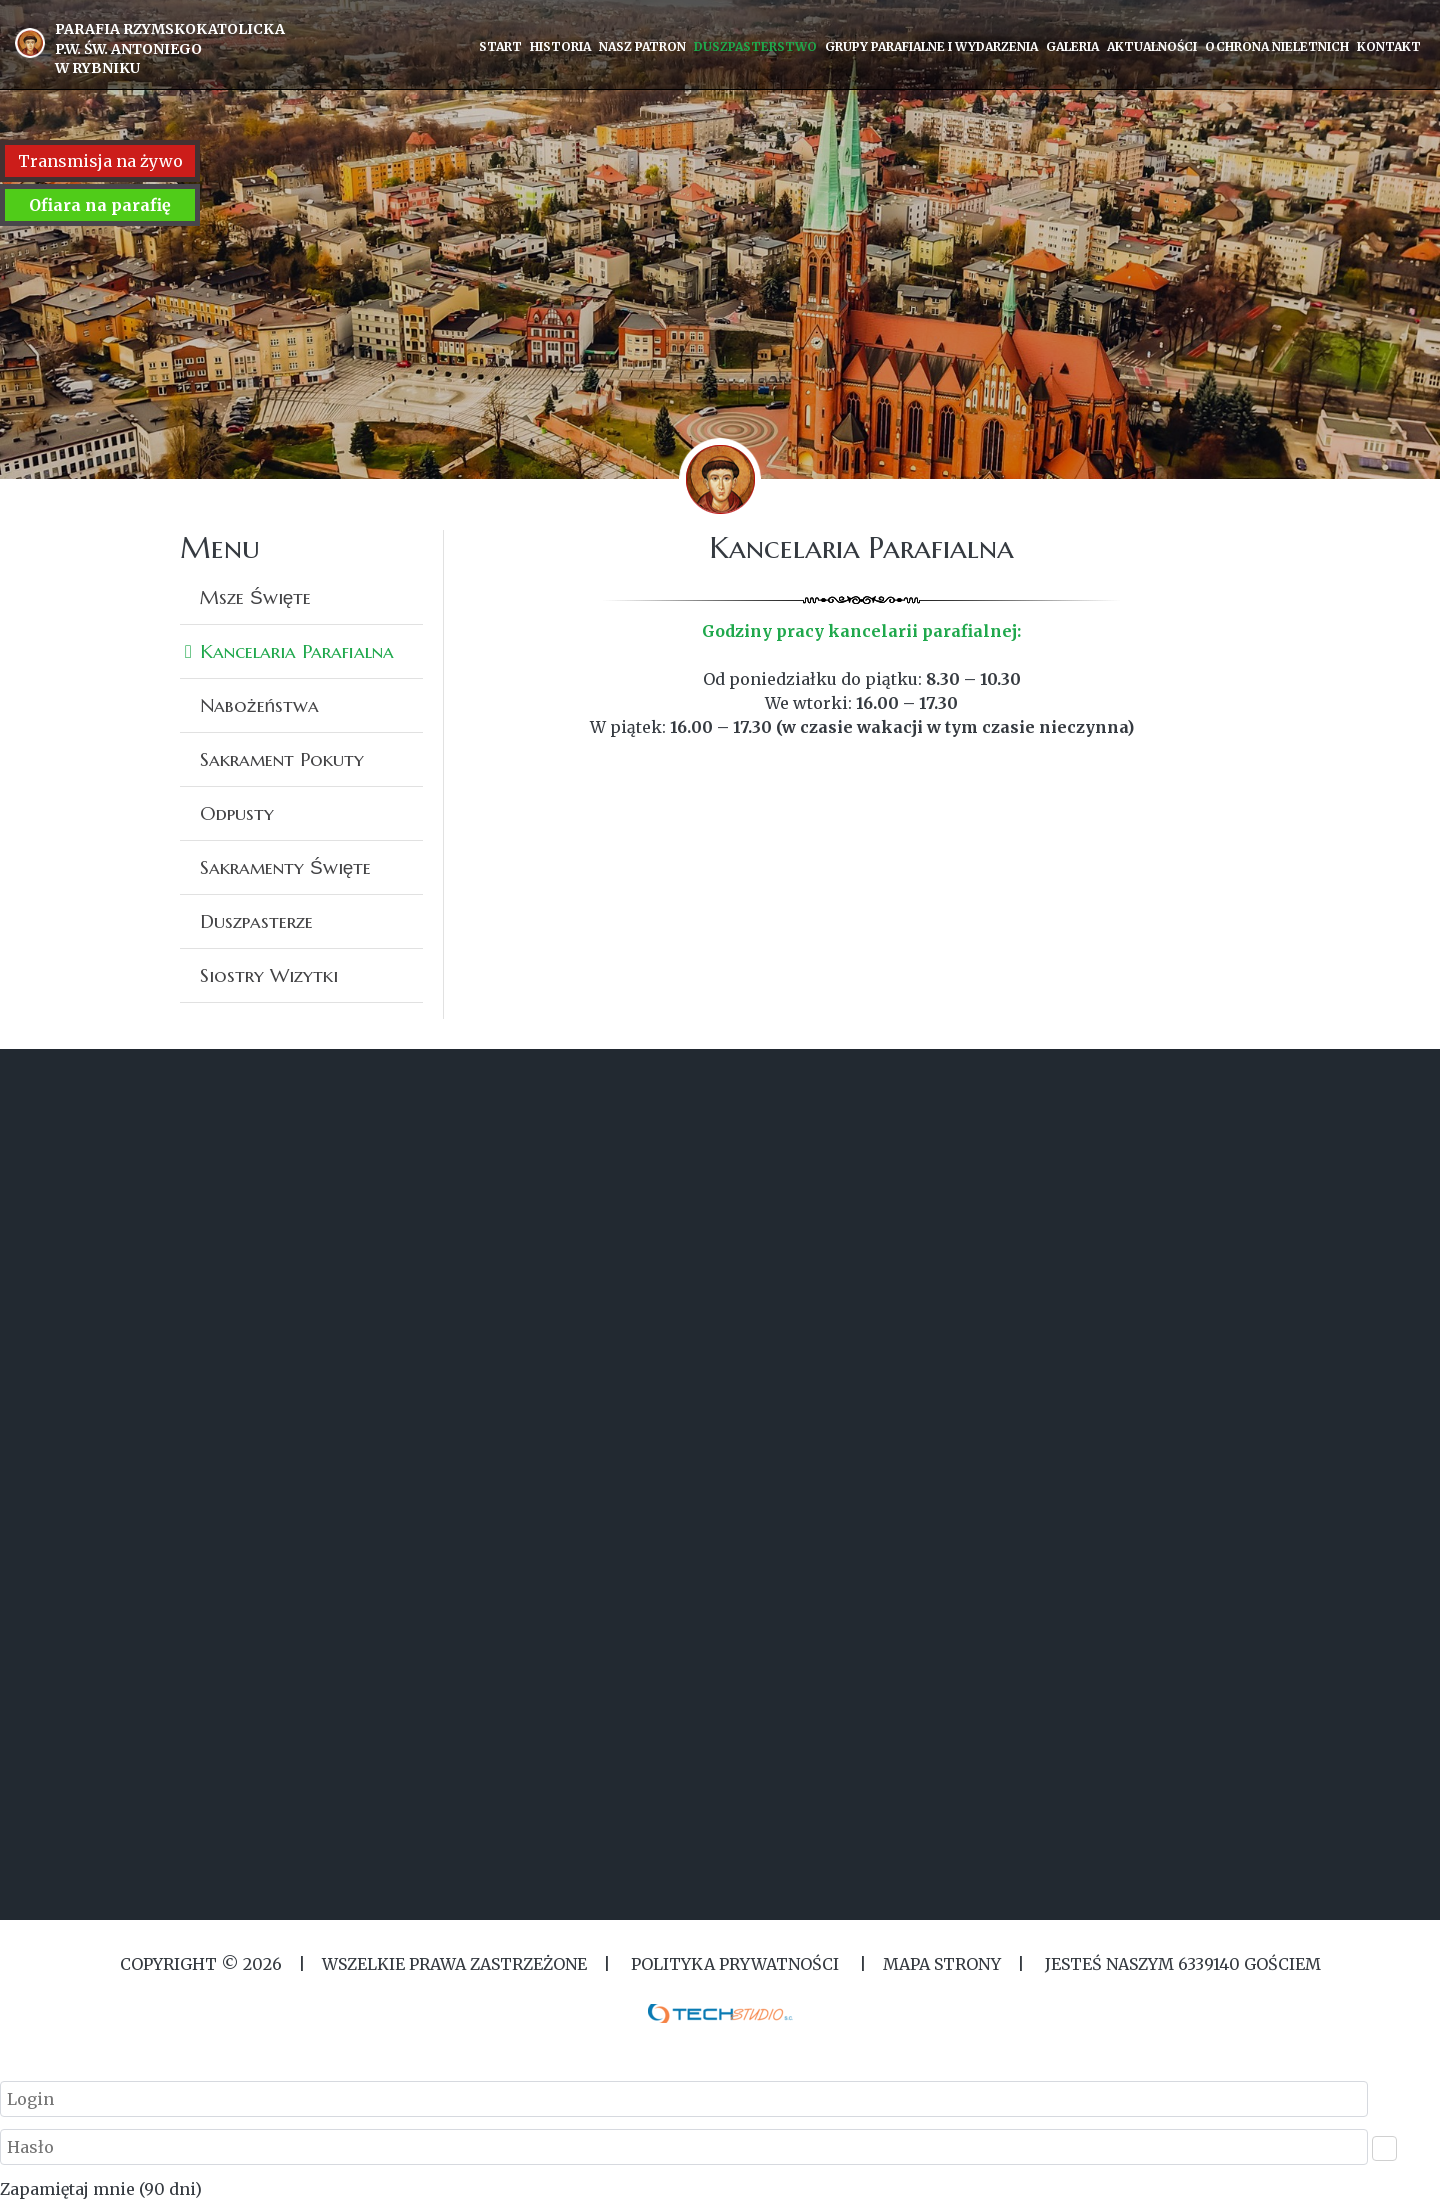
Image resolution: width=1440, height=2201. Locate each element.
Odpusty (237, 813)
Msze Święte (255, 597)
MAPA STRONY (942, 1964)
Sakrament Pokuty (282, 759)
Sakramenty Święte (285, 867)
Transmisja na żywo (100, 161)
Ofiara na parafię (100, 205)
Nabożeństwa (259, 705)
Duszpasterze (256, 921)
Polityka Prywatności (735, 1964)
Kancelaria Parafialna (297, 651)
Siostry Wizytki (269, 975)
